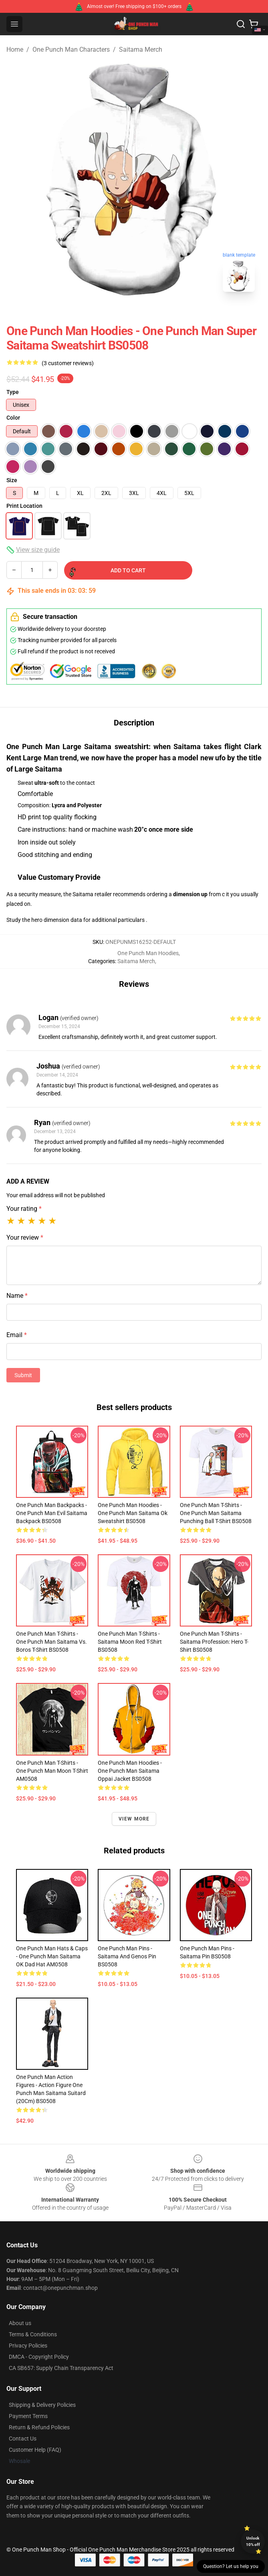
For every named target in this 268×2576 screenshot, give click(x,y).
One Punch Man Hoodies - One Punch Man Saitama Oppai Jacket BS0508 (130, 1771)
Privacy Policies (28, 2345)
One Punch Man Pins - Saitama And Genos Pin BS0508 (127, 1956)
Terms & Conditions (33, 2334)
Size (11, 480)
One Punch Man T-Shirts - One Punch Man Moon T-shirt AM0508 (52, 1771)
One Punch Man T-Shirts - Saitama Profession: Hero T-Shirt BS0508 (214, 1641)
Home (14, 49)
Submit (23, 1375)
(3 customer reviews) (68, 363)
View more (134, 1819)
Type (12, 392)
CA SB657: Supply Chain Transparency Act (61, 2368)
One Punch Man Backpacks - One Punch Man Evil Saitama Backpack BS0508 (51, 1513)
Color (13, 417)
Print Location (24, 506)
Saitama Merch (140, 49)
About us (20, 2323)
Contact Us (22, 2438)
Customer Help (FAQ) (35, 2450)
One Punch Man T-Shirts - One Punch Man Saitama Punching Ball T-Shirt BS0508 (216, 1513)
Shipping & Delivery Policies (42, 2405)
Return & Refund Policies (39, 2427)
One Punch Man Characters (71, 49)
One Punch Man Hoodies (148, 953)
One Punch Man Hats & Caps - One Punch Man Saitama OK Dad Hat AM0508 (52, 1956)
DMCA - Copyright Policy (39, 2357)
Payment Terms (28, 2416)
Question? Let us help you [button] (230, 2566)
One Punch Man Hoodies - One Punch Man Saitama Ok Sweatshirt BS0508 (132, 1513)
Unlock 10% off (253, 2541)
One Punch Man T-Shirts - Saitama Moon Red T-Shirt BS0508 (130, 1641)
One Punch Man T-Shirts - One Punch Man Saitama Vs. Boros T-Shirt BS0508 (51, 1641)
